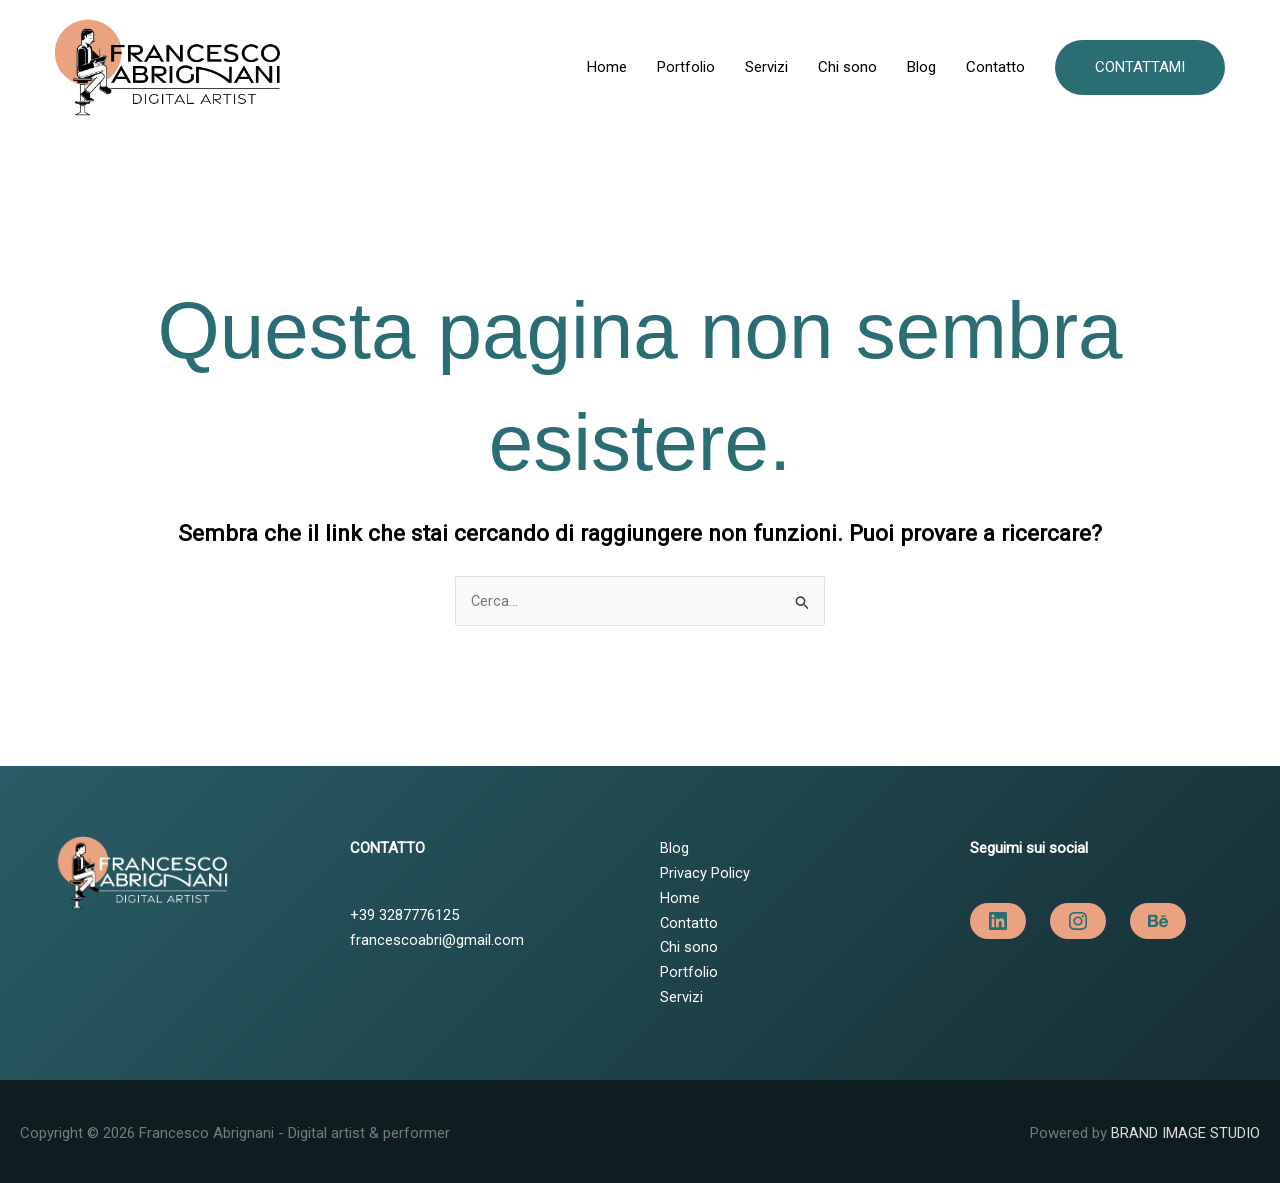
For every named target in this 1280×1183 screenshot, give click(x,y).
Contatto (995, 65)
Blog (921, 65)
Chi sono (847, 65)
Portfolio (686, 65)
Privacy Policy (705, 869)
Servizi (766, 65)
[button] (1140, 64)
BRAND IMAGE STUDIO (1185, 1128)
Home (607, 65)
